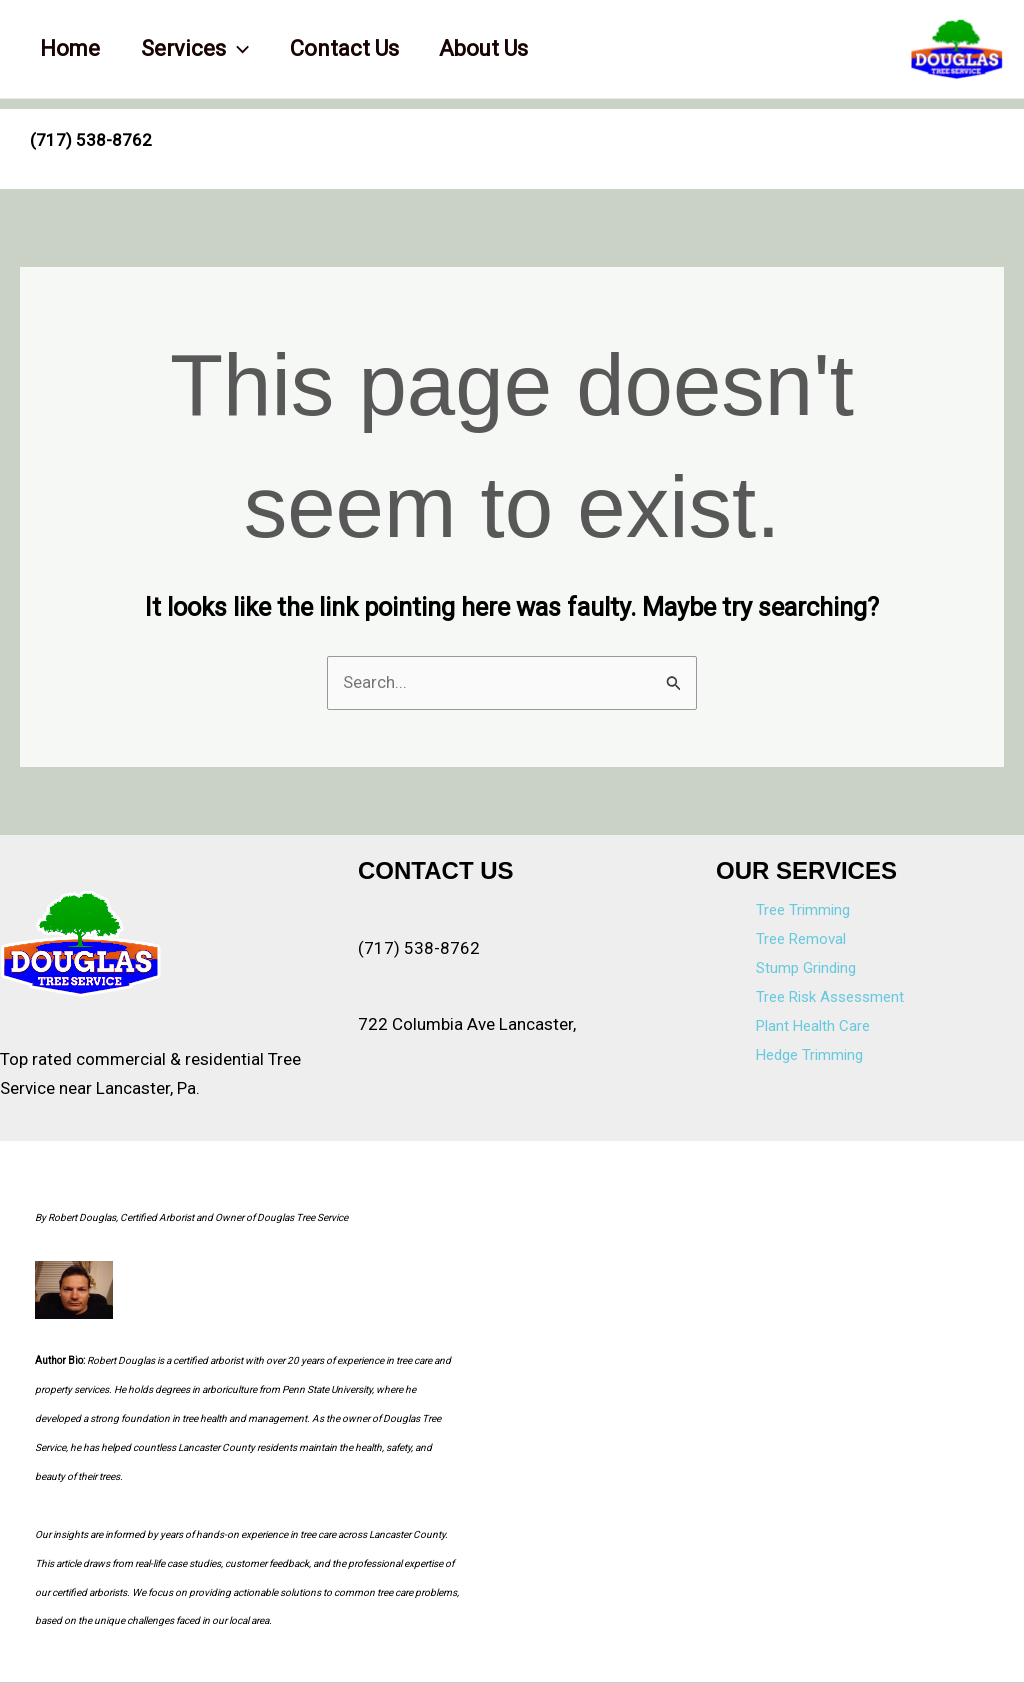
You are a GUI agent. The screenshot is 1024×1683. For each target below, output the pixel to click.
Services (200, 49)
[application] (242, 49)
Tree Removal (801, 940)
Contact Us (352, 48)
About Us (495, 48)
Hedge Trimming (809, 1055)
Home (72, 48)
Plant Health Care (813, 1026)
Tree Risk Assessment (830, 998)
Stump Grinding (806, 969)
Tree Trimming (803, 911)
